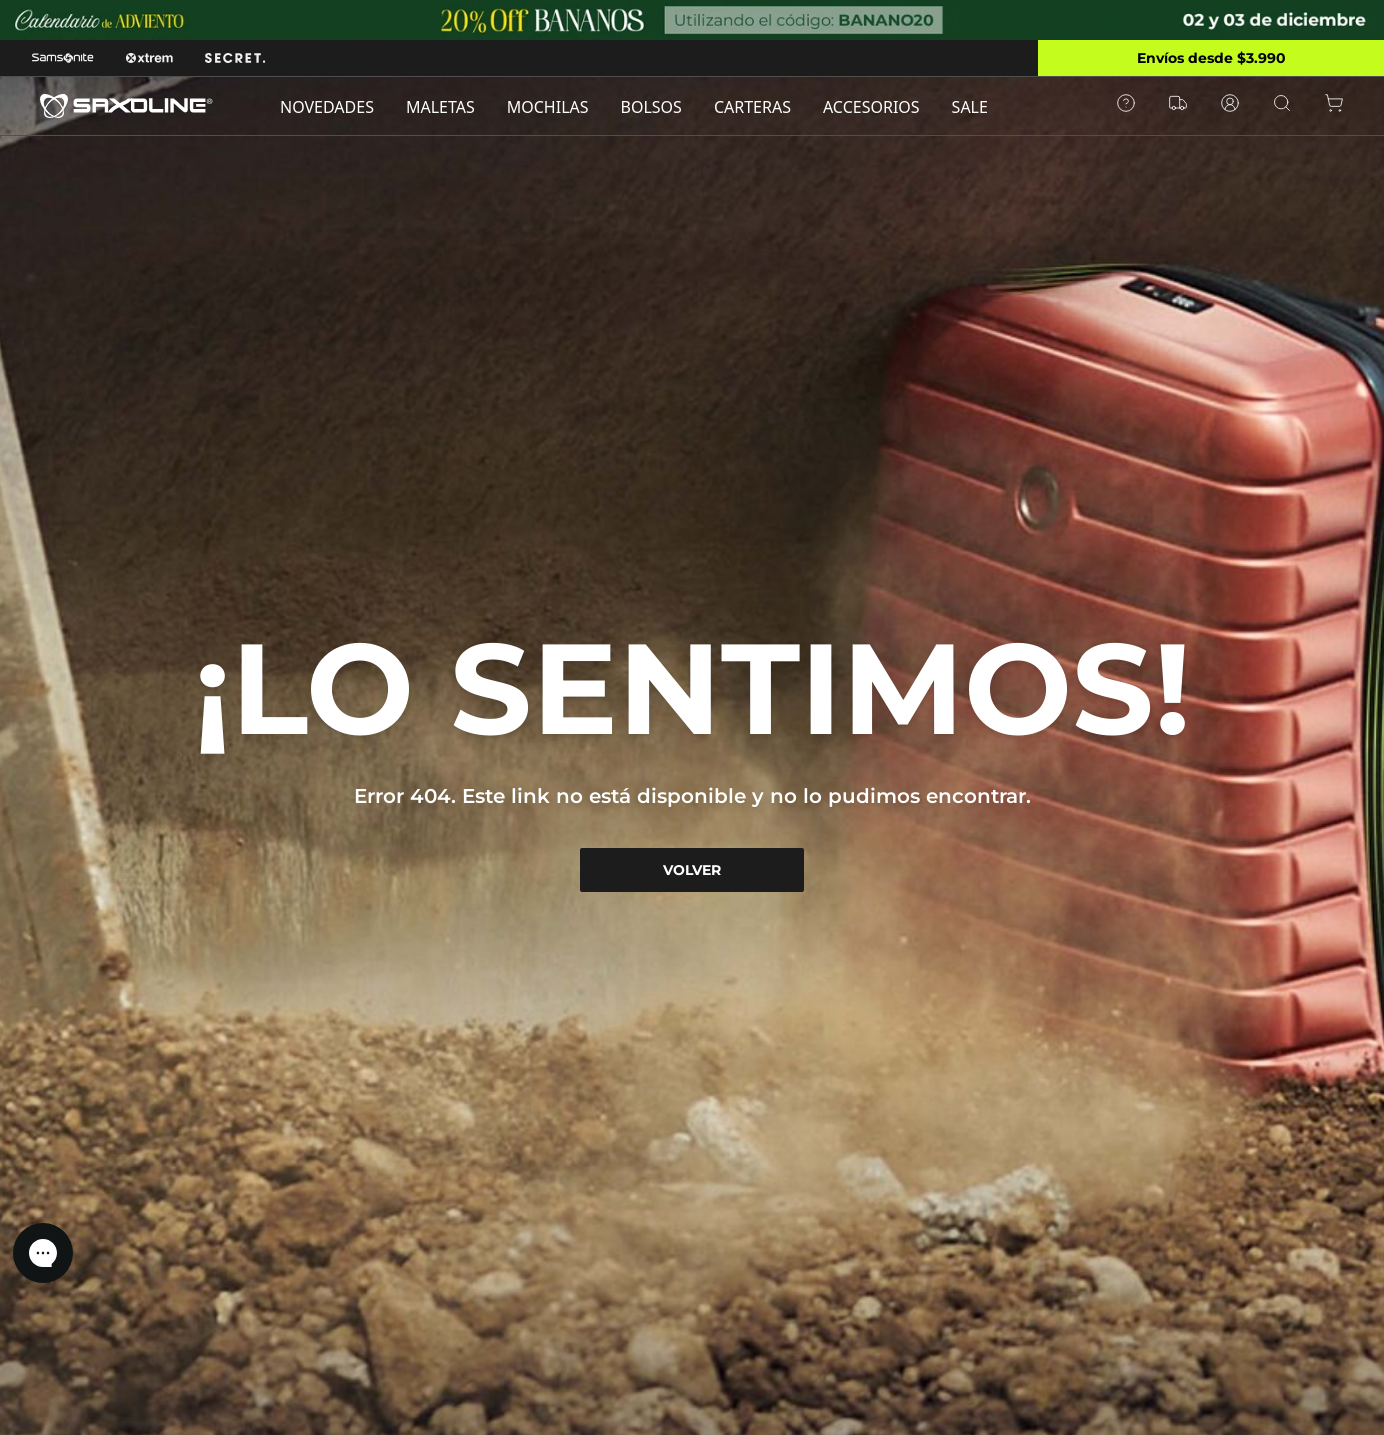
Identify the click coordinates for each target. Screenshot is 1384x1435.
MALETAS (440, 107)
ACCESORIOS (871, 107)
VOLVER (692, 870)
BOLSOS (651, 107)
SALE (970, 107)
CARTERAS (752, 107)
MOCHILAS (548, 107)
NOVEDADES (327, 107)
